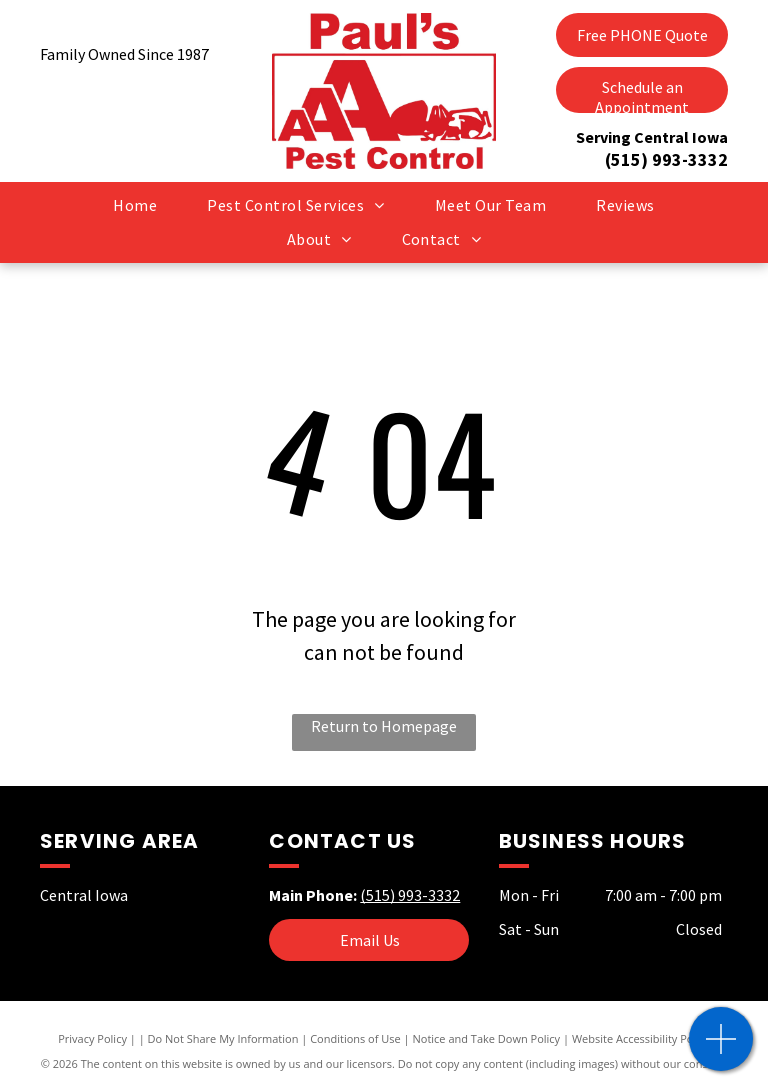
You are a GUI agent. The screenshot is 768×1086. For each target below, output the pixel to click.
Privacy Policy (92, 1038)
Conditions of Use (355, 1038)
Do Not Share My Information (223, 1038)
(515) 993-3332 (666, 159)
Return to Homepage (384, 726)
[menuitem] (135, 205)
